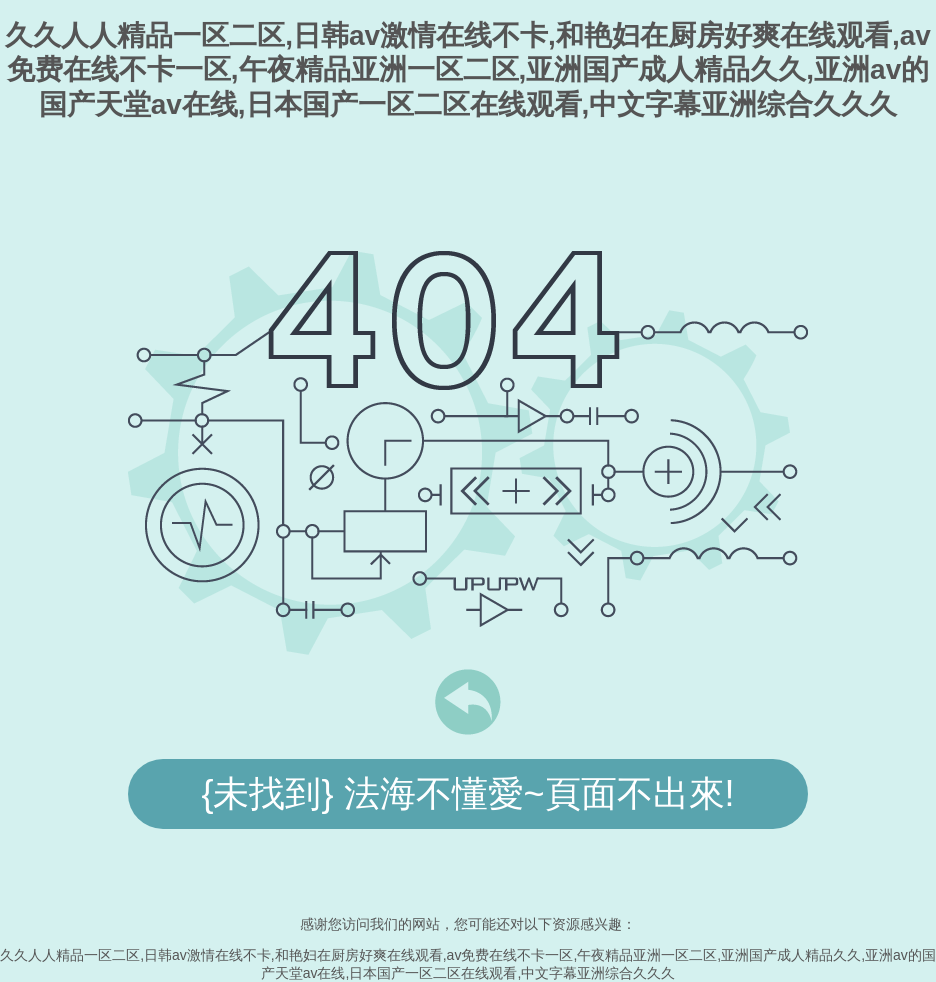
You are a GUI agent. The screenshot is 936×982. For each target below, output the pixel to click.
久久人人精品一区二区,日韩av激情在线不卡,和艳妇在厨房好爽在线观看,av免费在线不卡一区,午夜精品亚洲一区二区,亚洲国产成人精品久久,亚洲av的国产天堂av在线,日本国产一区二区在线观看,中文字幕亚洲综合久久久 (468, 70)
